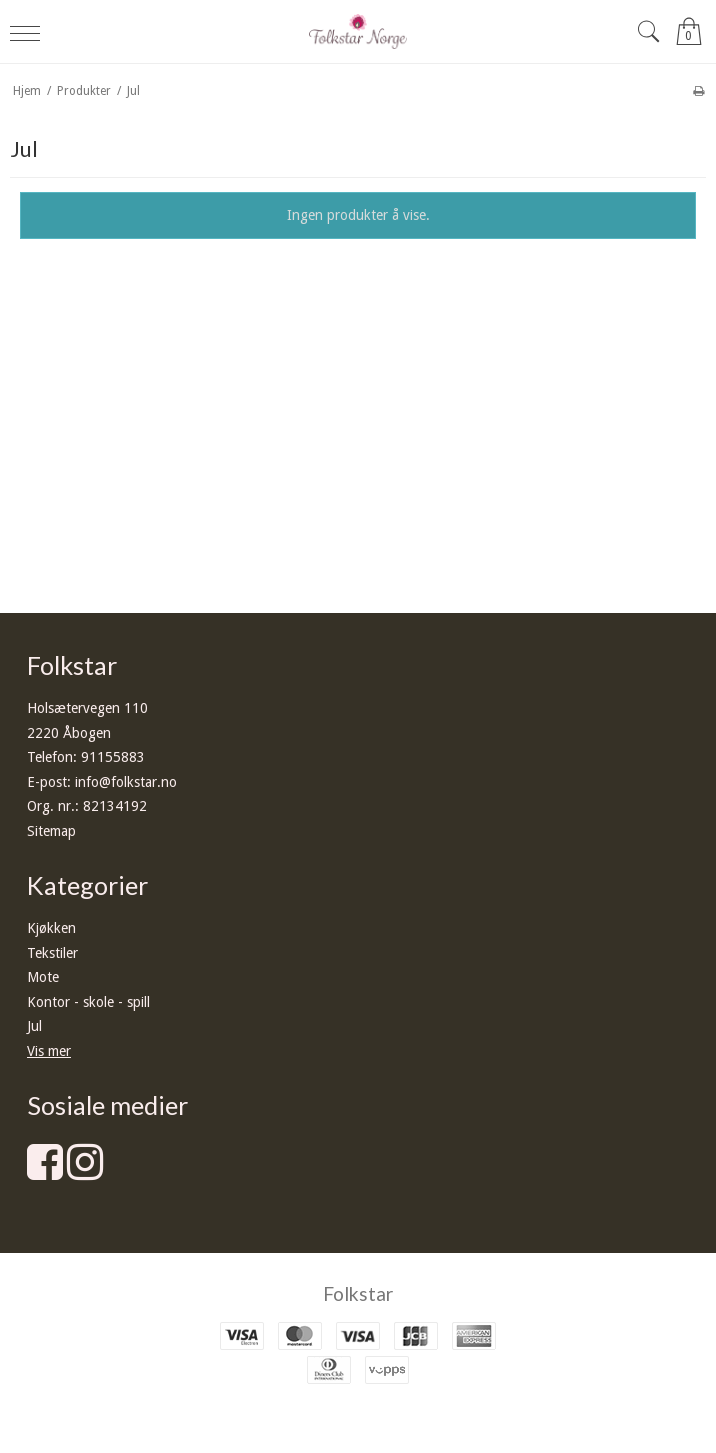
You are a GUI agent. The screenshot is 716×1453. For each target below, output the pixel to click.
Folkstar (358, 1293)
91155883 (113, 757)
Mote (43, 977)
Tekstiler (52, 953)
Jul (34, 1026)
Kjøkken (51, 928)
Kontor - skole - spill (88, 1002)
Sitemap (51, 831)
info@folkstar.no (126, 782)
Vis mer (49, 1051)
